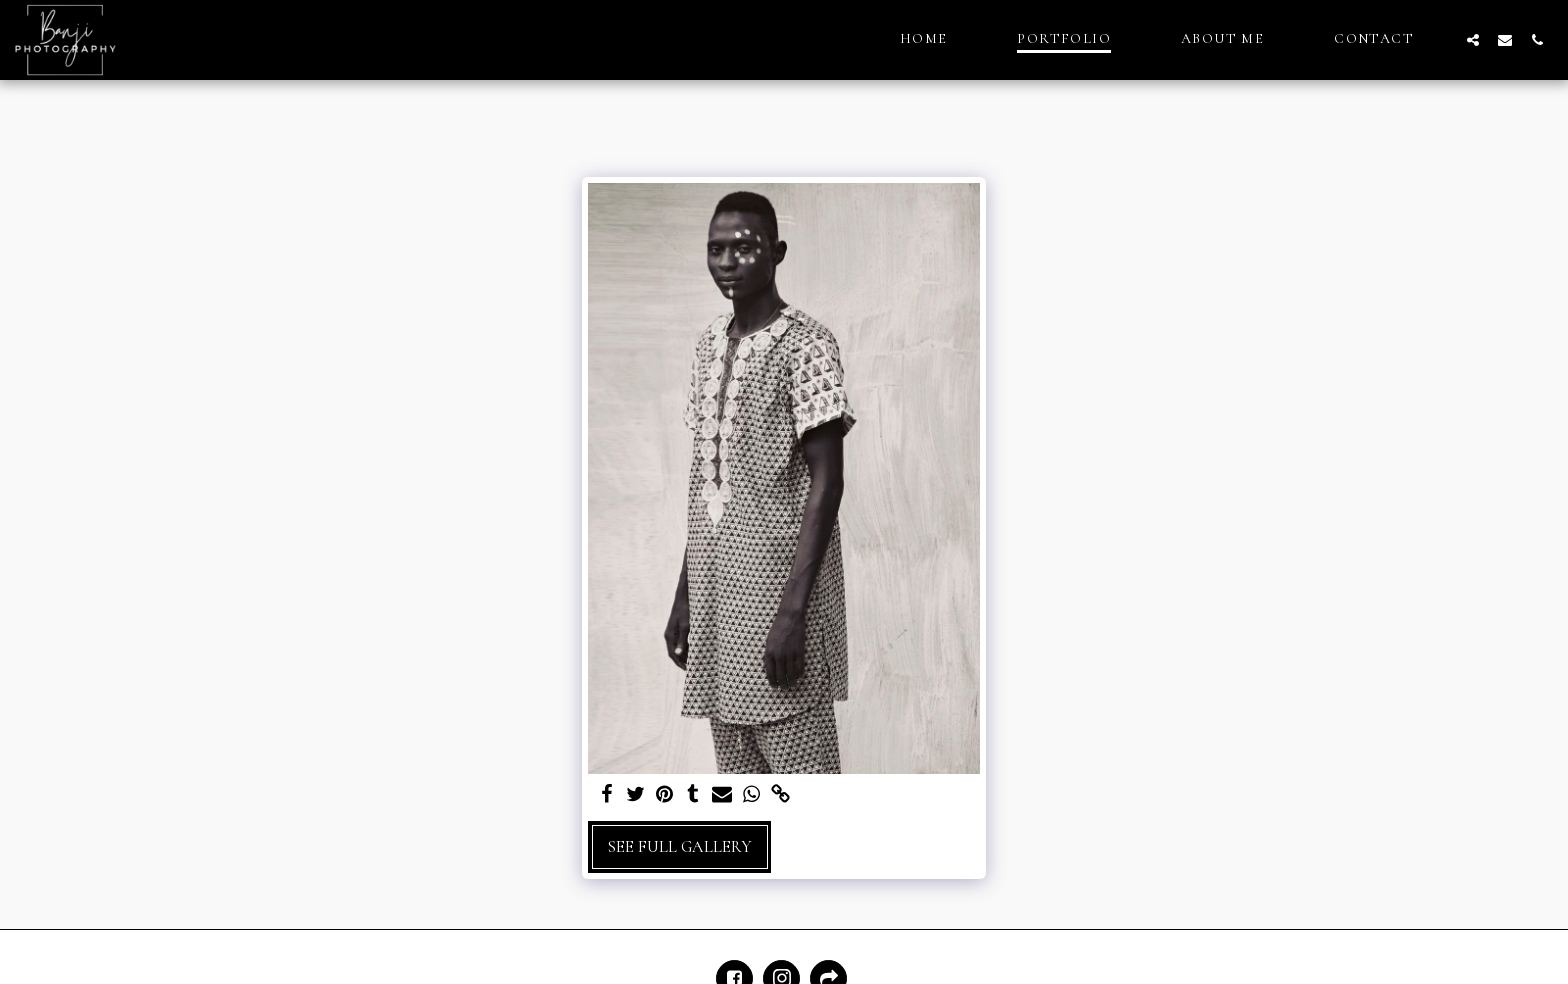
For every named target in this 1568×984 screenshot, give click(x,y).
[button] (1473, 39)
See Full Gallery (679, 847)
